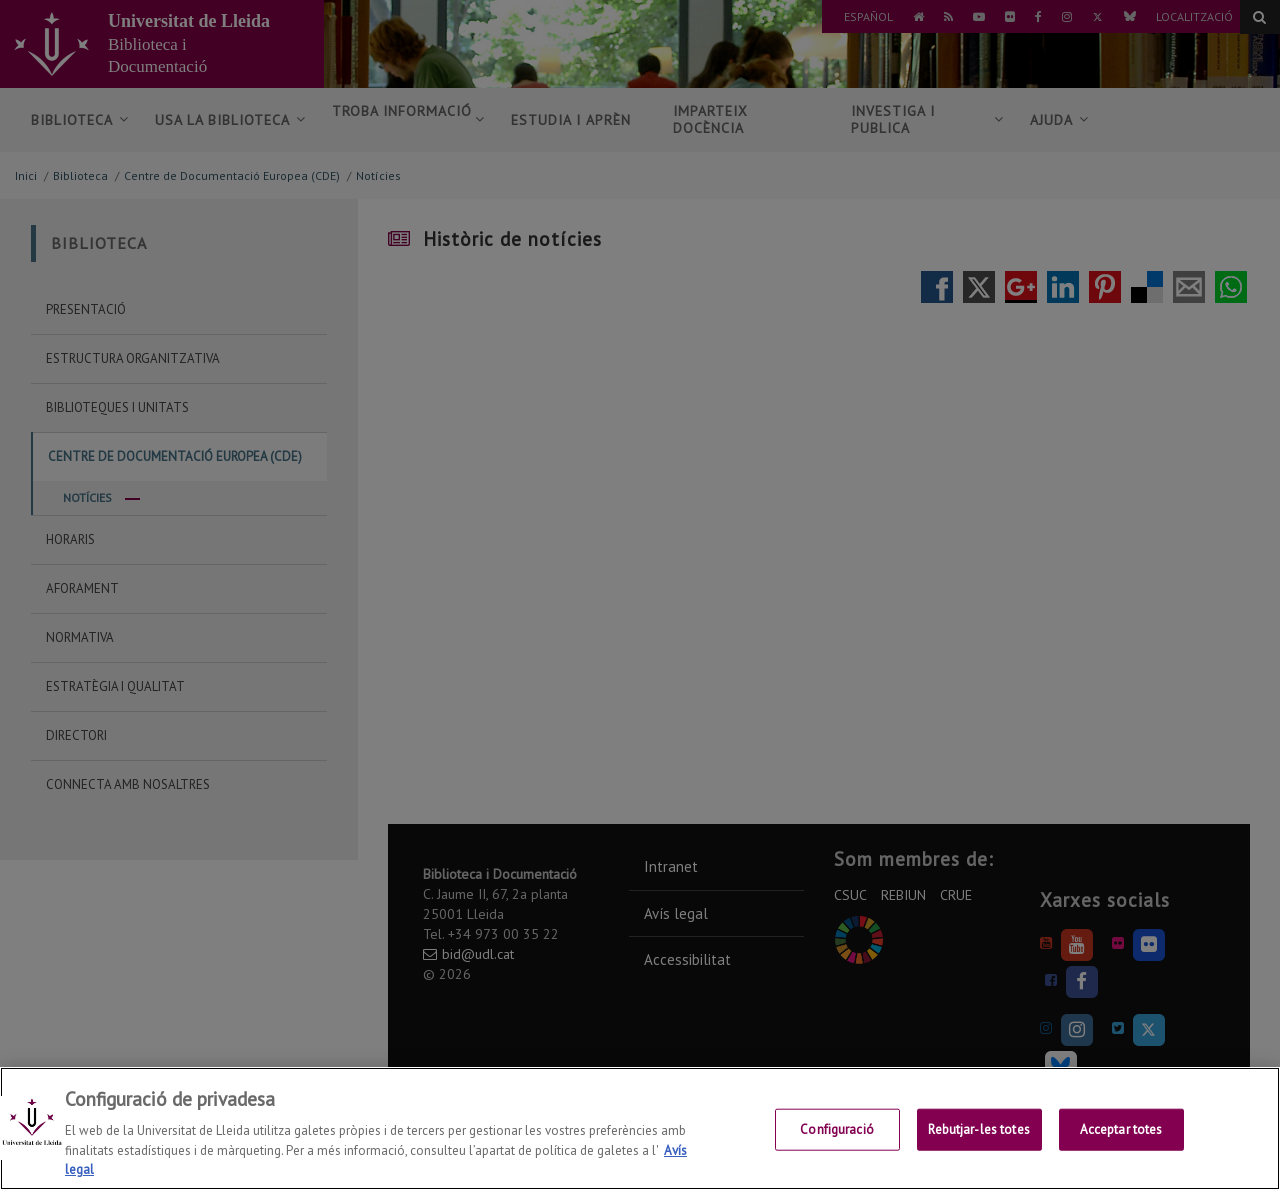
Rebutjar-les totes (978, 1132)
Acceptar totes (1121, 1132)
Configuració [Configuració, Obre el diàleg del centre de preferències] (837, 1132)
